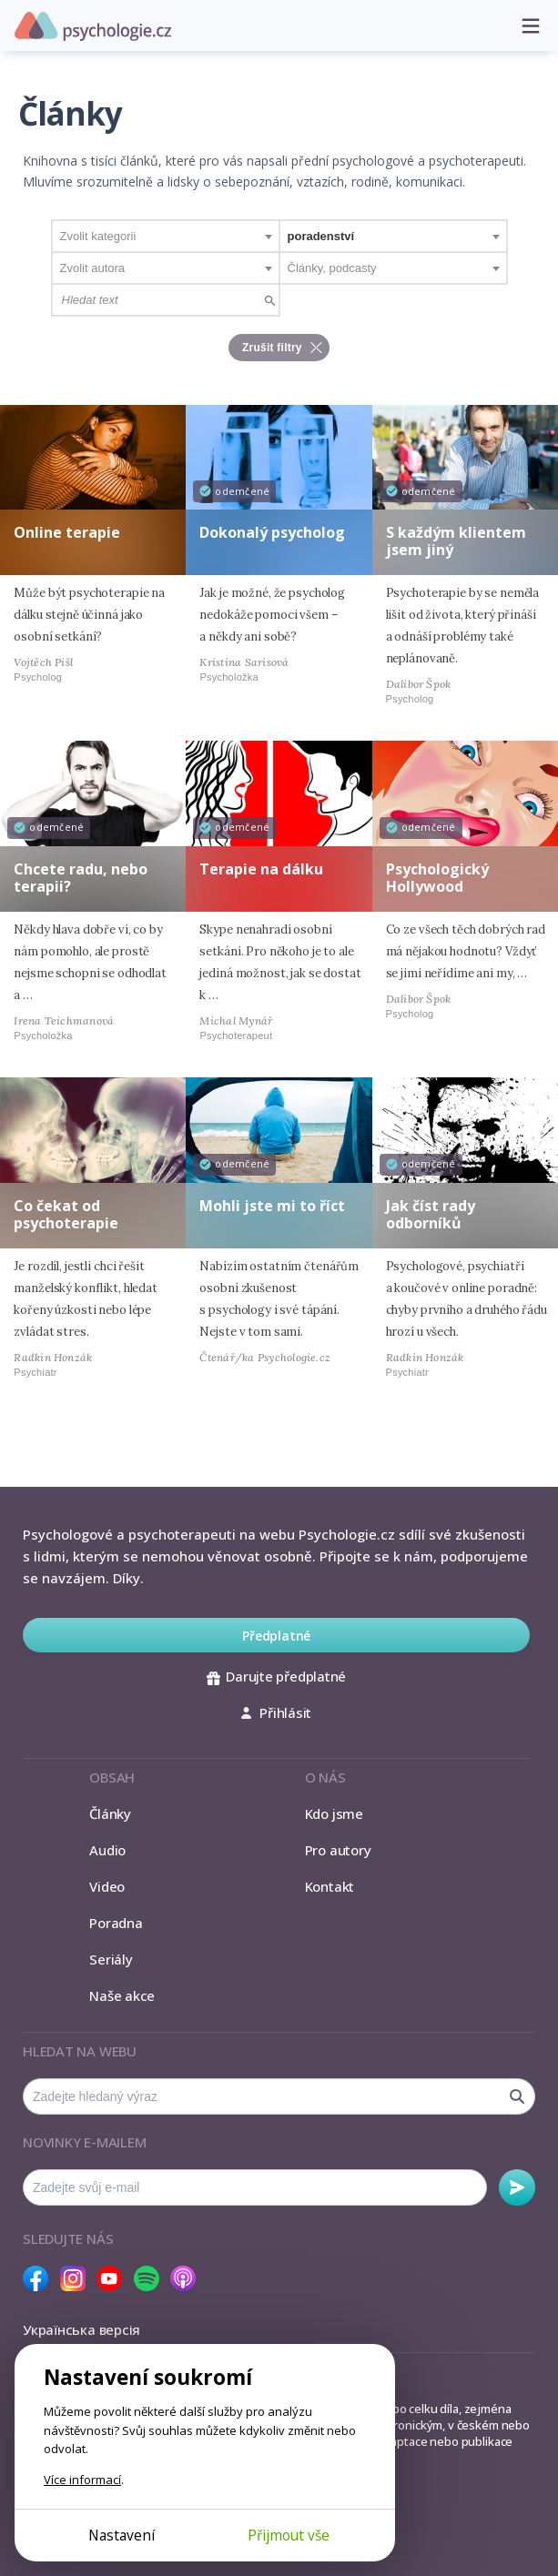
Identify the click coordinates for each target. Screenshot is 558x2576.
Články (110, 1813)
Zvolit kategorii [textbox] (98, 236)
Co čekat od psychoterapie (66, 1214)
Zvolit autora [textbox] (93, 268)
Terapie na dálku (261, 869)
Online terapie (67, 532)
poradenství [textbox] (321, 236)
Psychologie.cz (93, 26)
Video (107, 1886)
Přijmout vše (289, 2535)
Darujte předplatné (276, 1676)
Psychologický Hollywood (437, 877)
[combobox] (166, 236)
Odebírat (517, 2187)
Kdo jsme (334, 1813)
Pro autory (338, 1850)
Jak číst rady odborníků (430, 1214)
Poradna (115, 1923)
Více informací (82, 2479)
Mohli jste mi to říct (272, 1206)
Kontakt (329, 1886)
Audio (107, 1850)
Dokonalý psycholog (272, 532)
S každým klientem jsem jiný (456, 541)
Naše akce (122, 1995)
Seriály (110, 1959)
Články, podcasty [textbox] (332, 268)
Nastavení (121, 2535)
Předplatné (276, 1635)
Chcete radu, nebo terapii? (80, 877)
